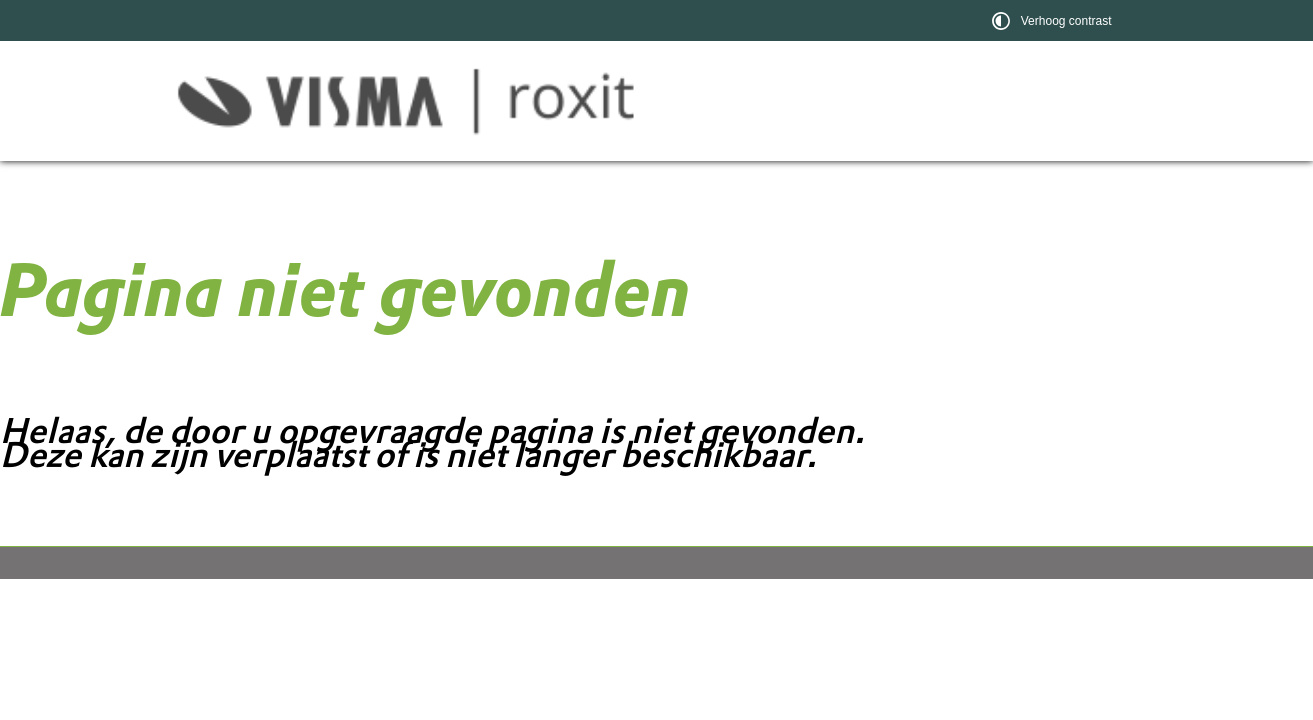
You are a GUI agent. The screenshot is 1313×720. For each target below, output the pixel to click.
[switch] (1054, 20)
